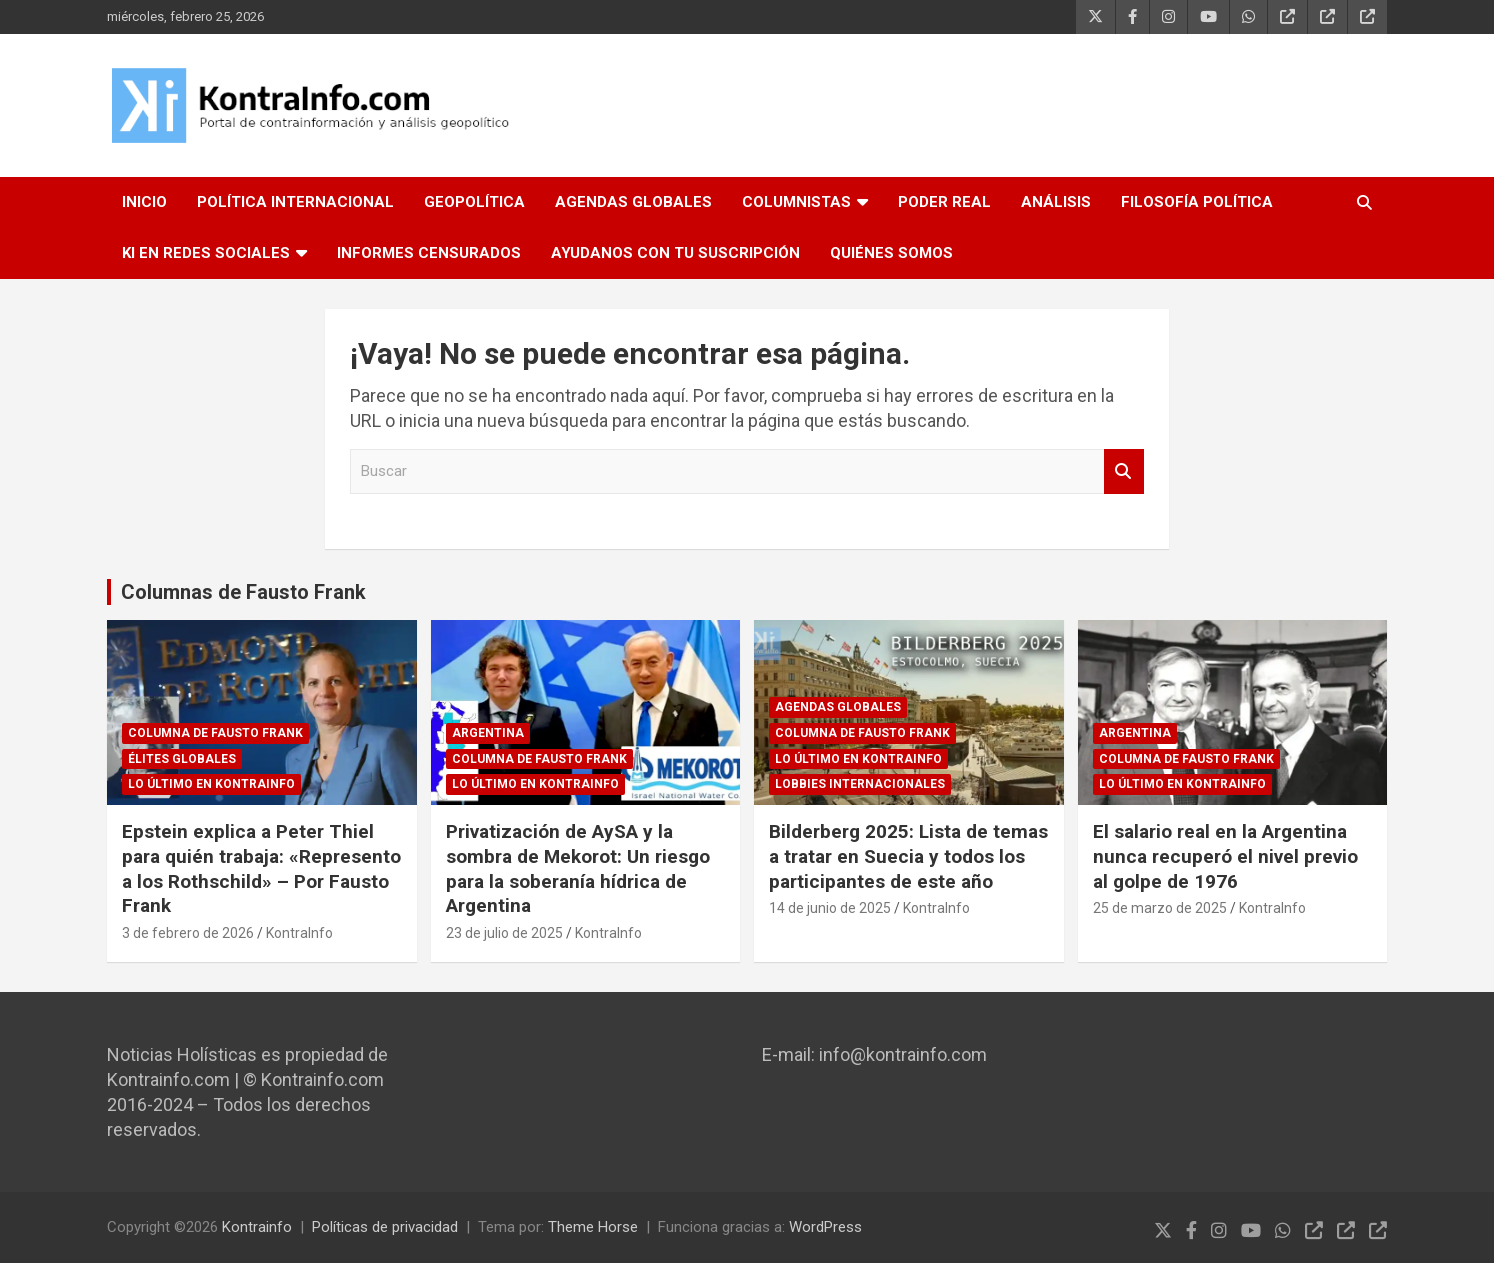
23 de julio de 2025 (504, 933)
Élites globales (182, 759)
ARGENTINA (488, 733)
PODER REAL (944, 202)
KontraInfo (299, 933)
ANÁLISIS (1056, 202)
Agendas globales (838, 707)
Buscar (1124, 471)
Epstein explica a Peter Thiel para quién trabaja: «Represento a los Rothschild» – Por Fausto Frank (261, 868)
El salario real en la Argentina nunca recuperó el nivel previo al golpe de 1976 (1225, 856)
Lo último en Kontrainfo (211, 784)
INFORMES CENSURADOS (429, 253)
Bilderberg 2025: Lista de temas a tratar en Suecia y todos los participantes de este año (908, 856)
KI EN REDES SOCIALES (206, 253)
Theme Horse (593, 1227)
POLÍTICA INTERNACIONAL (295, 202)
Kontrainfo (257, 1227)
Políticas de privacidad (385, 1227)
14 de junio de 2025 (830, 908)
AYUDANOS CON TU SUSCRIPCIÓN (675, 253)
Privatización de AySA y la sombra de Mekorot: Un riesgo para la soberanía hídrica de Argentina (578, 868)
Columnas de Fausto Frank (243, 592)
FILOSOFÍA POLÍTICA (1197, 202)
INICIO (144, 202)
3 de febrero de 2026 (188, 933)
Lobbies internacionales (860, 784)
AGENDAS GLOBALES (633, 202)
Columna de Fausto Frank (215, 733)
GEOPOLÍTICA (474, 202)
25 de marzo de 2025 (1160, 908)
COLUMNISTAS (796, 202)
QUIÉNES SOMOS (891, 253)
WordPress (825, 1227)
